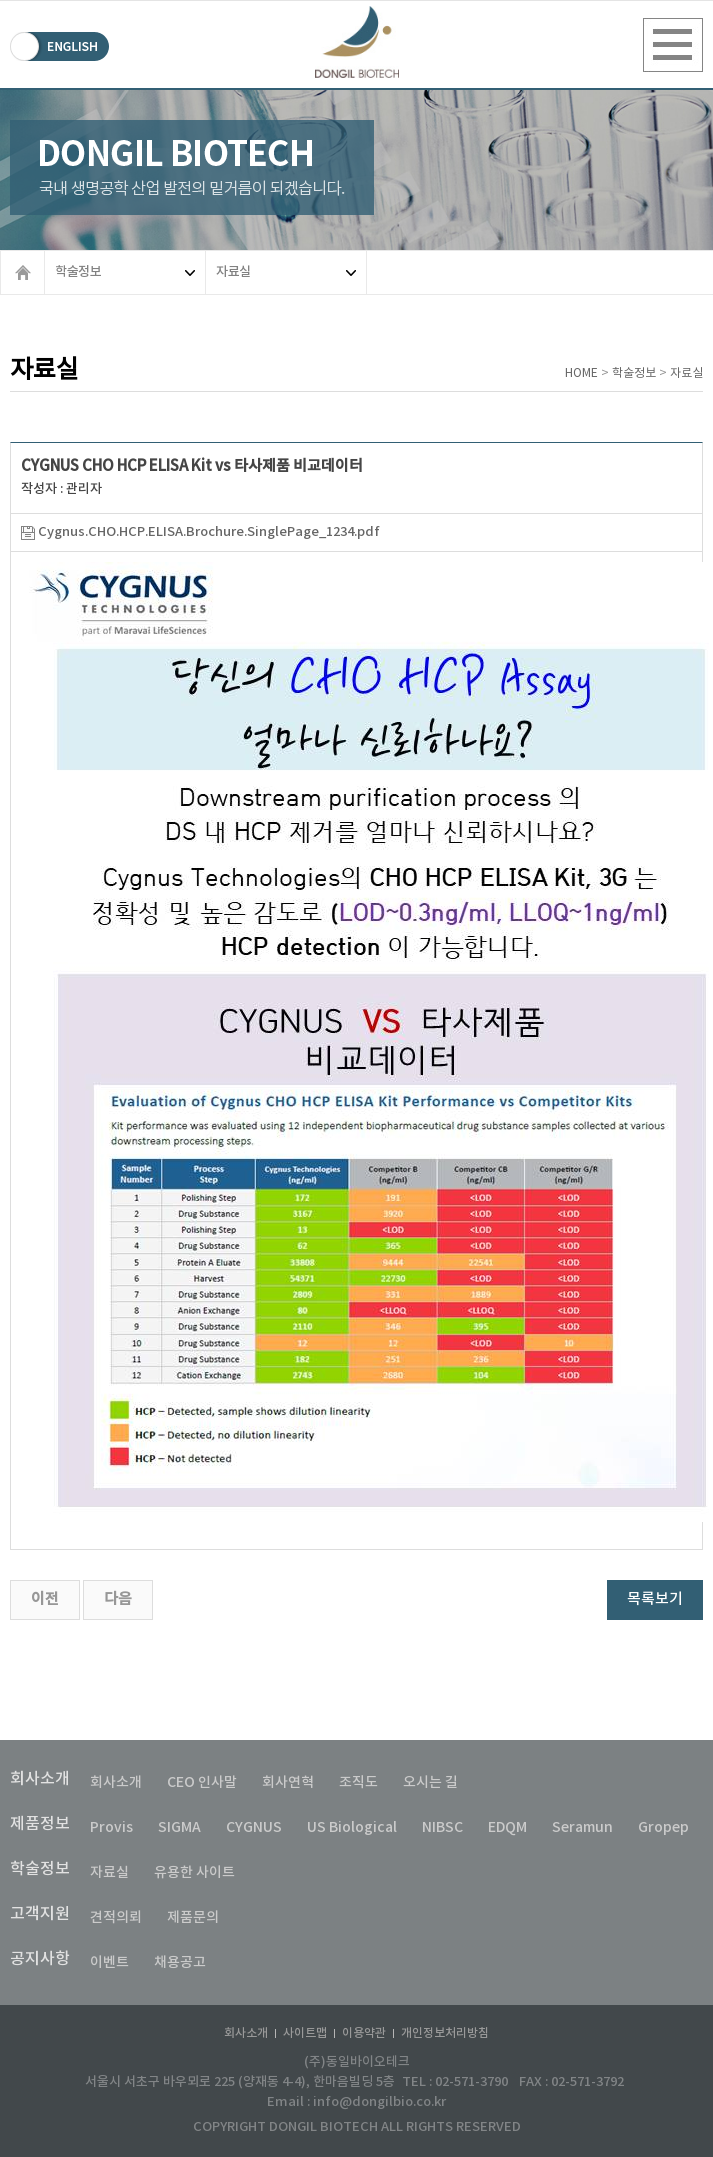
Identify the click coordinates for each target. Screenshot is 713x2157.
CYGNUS (254, 1827)
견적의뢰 (116, 1917)
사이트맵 (305, 2033)
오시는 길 (430, 1782)
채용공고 (180, 1962)
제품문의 (193, 1917)
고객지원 (40, 1914)
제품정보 (40, 1824)
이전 (45, 1599)
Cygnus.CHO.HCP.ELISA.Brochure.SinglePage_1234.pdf (200, 532)
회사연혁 (288, 1782)
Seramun (582, 1827)
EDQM (507, 1827)
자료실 (286, 272)
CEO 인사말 (202, 1782)
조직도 (358, 1782)
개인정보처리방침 (445, 2033)
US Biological (352, 1827)
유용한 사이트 (194, 1872)
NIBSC (442, 1827)
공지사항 (40, 1959)
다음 (118, 1599)
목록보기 (655, 1599)
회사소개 (40, 1779)
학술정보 (125, 272)
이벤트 (109, 1962)
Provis (111, 1827)
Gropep (663, 1827)
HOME (581, 373)
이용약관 (364, 2033)
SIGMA (179, 1827)
